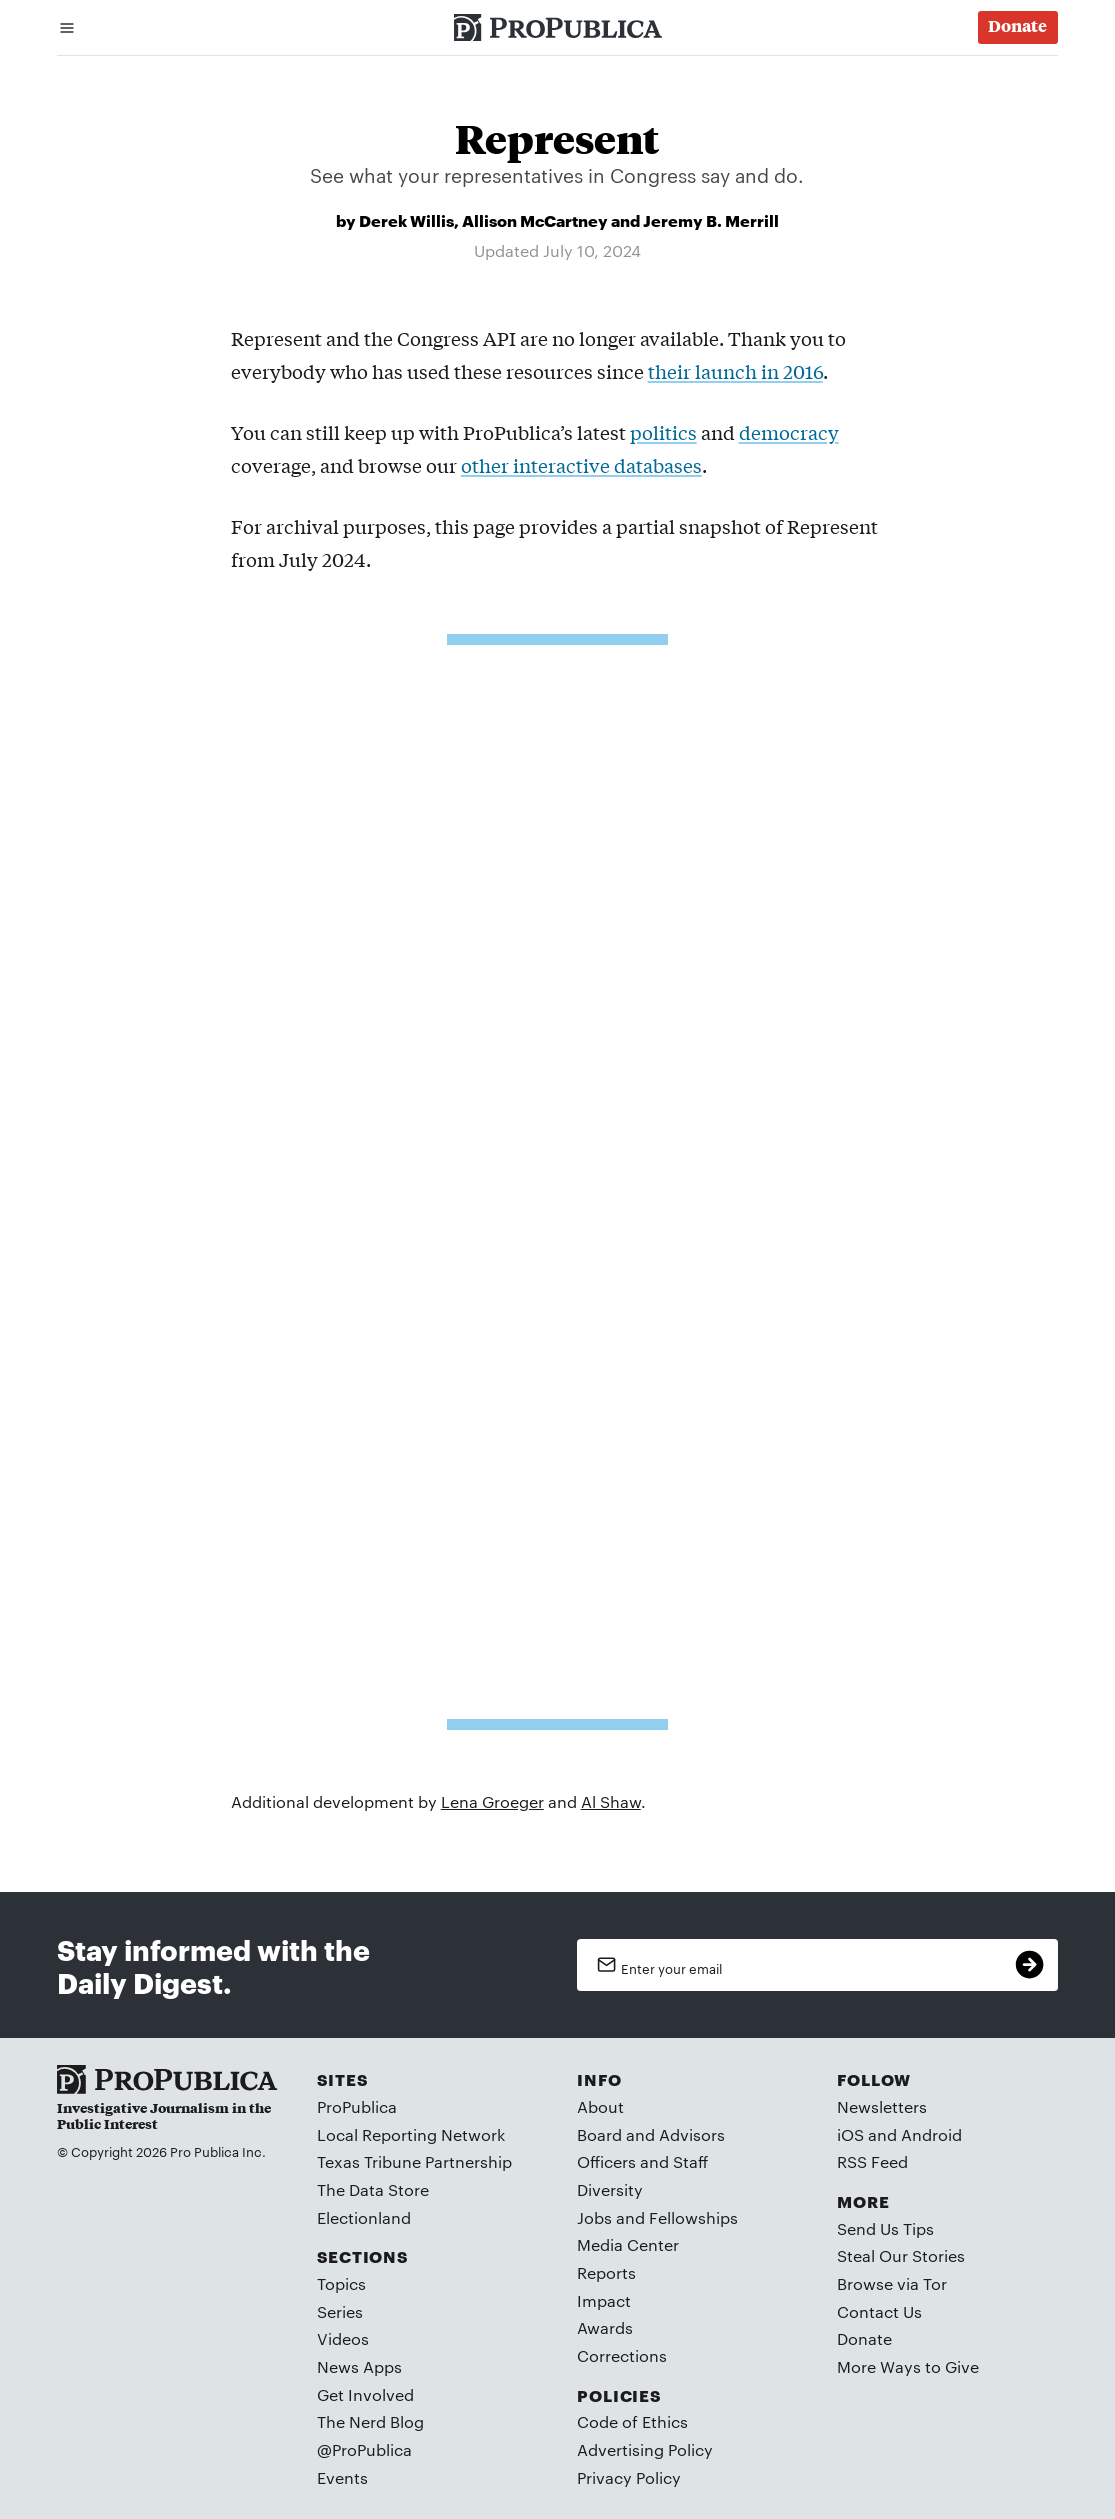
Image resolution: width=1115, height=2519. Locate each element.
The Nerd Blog (370, 2421)
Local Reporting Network (411, 2134)
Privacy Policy (629, 2477)
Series (340, 2311)
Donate (864, 2338)
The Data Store (373, 2189)
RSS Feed (872, 2161)
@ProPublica (364, 2449)
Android (931, 2134)
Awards (605, 2327)
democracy (789, 432)
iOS (850, 2134)
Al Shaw (611, 1801)
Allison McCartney (535, 219)
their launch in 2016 (735, 371)
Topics (341, 2283)
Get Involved (365, 2394)
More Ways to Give (908, 2366)
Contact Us (879, 2311)
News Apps (359, 2366)
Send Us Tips (885, 2228)
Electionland (364, 2217)
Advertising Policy (645, 2449)
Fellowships (693, 2217)
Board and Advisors (651, 2134)
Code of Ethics (632, 2421)
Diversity (610, 2189)
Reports (606, 2272)
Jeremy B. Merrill (711, 219)
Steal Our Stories (901, 2255)
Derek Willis (406, 219)
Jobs (594, 2217)
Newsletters (882, 2106)
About (600, 2106)
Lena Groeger (492, 1801)
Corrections (622, 2355)
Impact (604, 2300)
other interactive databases (581, 465)
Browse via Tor (892, 2283)
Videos (343, 2338)
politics (663, 432)
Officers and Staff (642, 2161)
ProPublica (357, 2106)
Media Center (628, 2244)
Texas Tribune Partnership (414, 2161)
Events (342, 2477)
